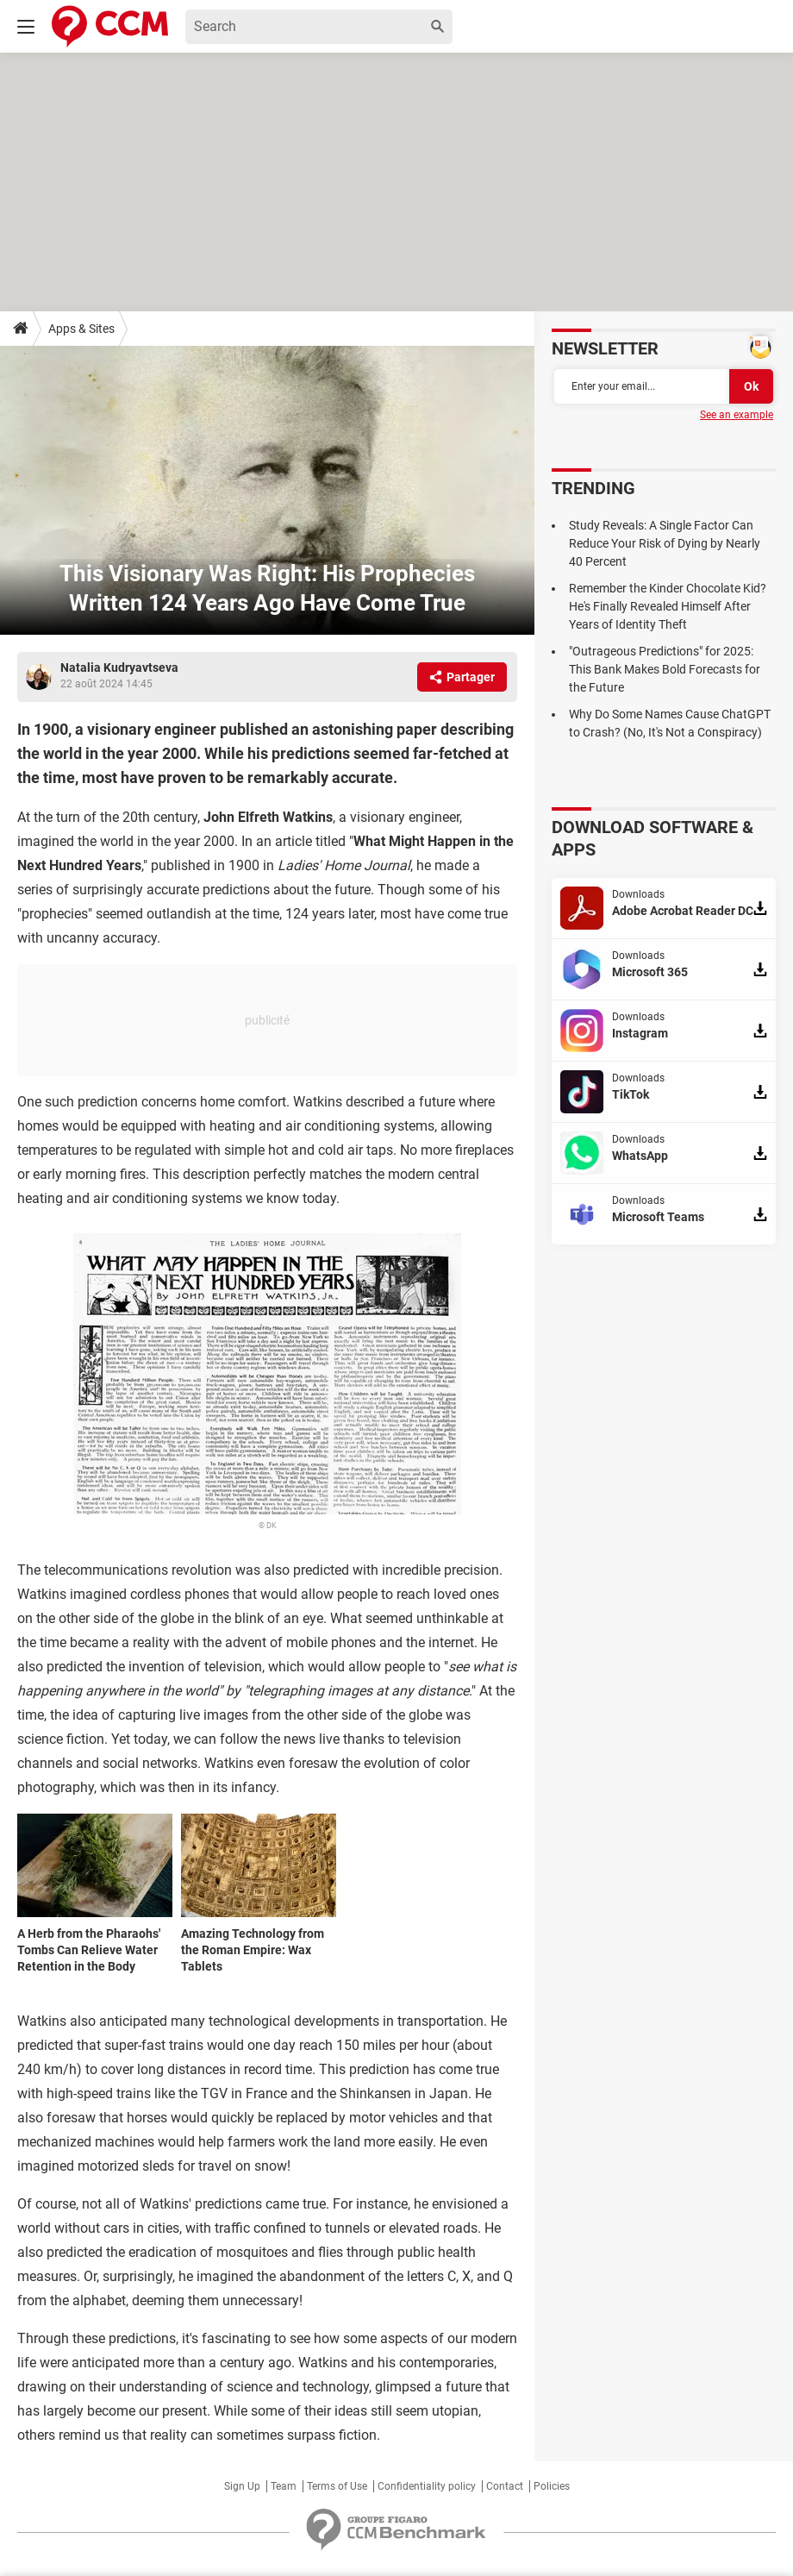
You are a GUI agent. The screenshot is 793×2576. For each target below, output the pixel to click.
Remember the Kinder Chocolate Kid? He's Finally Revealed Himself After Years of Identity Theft (667, 606)
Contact (504, 2486)
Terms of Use (337, 2486)
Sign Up (242, 2486)
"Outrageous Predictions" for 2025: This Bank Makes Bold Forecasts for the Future (664, 669)
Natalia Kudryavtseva (119, 667)
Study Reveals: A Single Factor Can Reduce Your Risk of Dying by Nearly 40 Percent (664, 543)
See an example (736, 415)
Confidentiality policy (427, 2486)
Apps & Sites (81, 328)
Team (284, 2486)
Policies (552, 2486)
